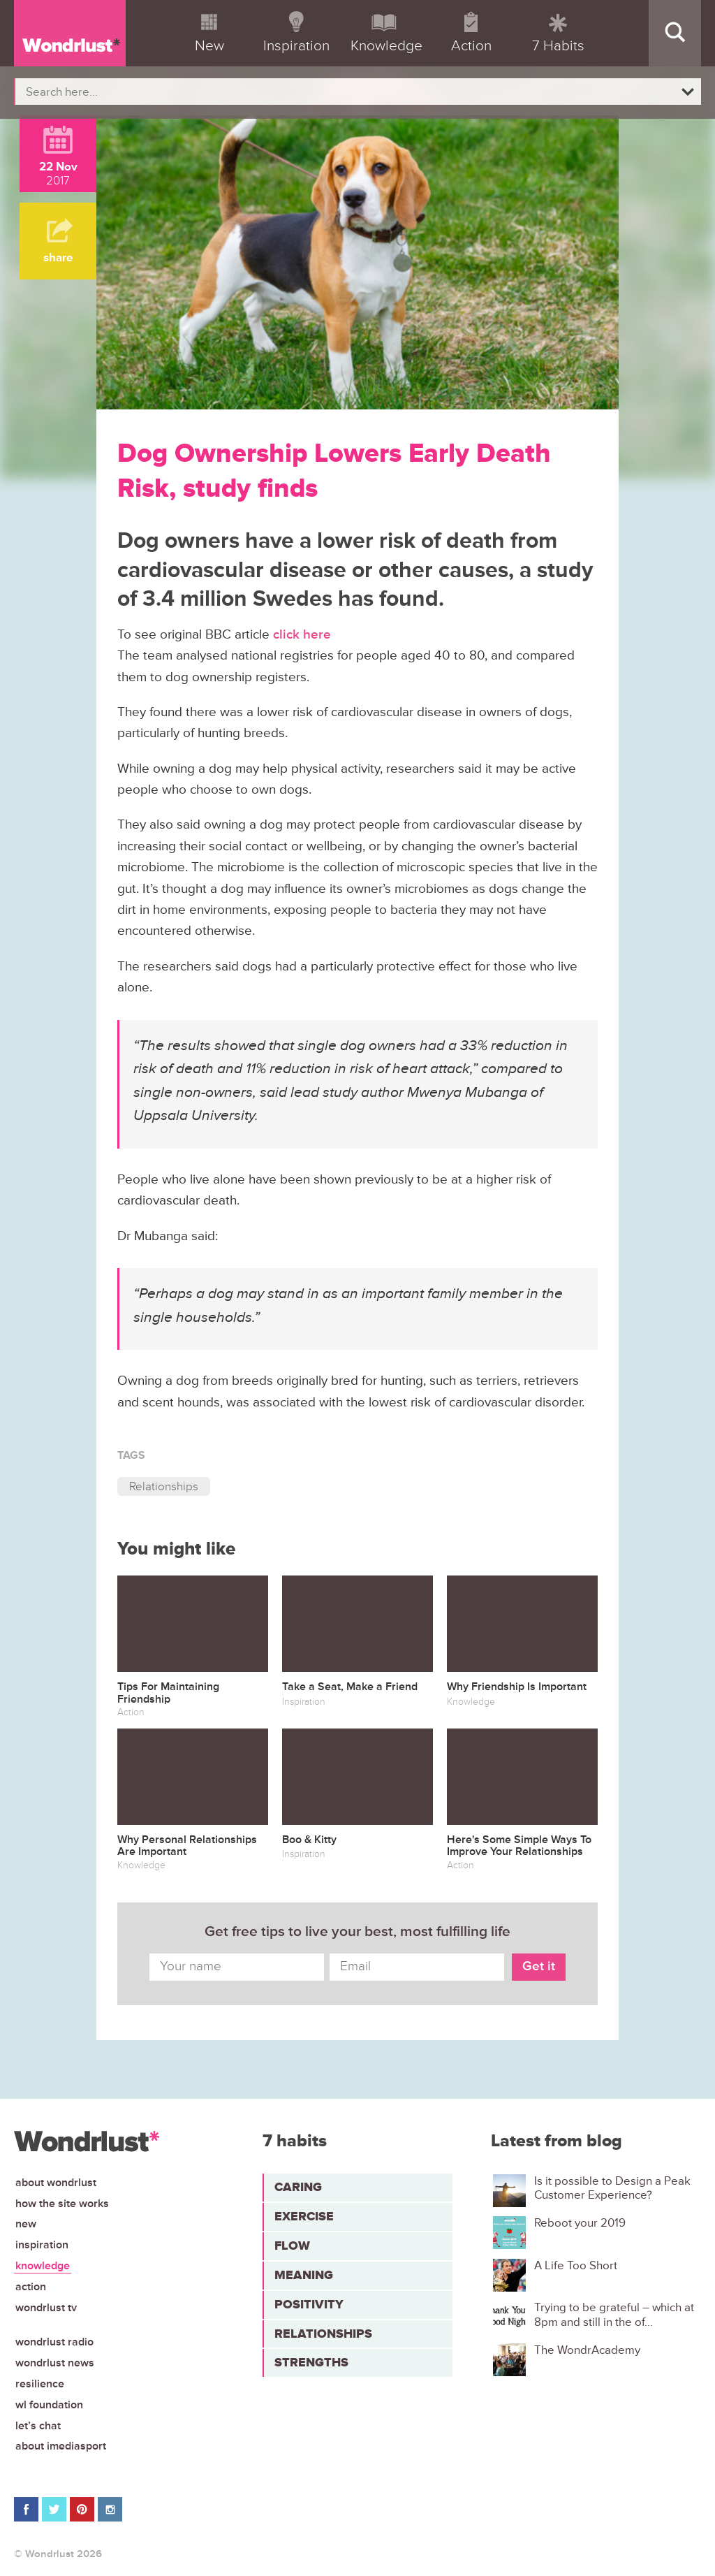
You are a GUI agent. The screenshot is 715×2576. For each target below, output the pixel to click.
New (25, 2224)
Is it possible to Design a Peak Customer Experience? (612, 2188)
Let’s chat (38, 2426)
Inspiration (41, 2245)
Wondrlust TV (46, 2308)
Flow (292, 2245)
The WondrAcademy (587, 2350)
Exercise (304, 2216)
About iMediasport (60, 2446)
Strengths (311, 2362)
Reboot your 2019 (580, 2223)
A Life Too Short (575, 2266)
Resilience (39, 2384)
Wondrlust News (54, 2363)
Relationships (163, 1486)
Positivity (309, 2304)
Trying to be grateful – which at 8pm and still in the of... (614, 2315)
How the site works (62, 2204)
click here (302, 635)
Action (30, 2287)
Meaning (303, 2275)
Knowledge (42, 2266)
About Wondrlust (55, 2183)
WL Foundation (49, 2405)
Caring (298, 2187)
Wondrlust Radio (54, 2342)
